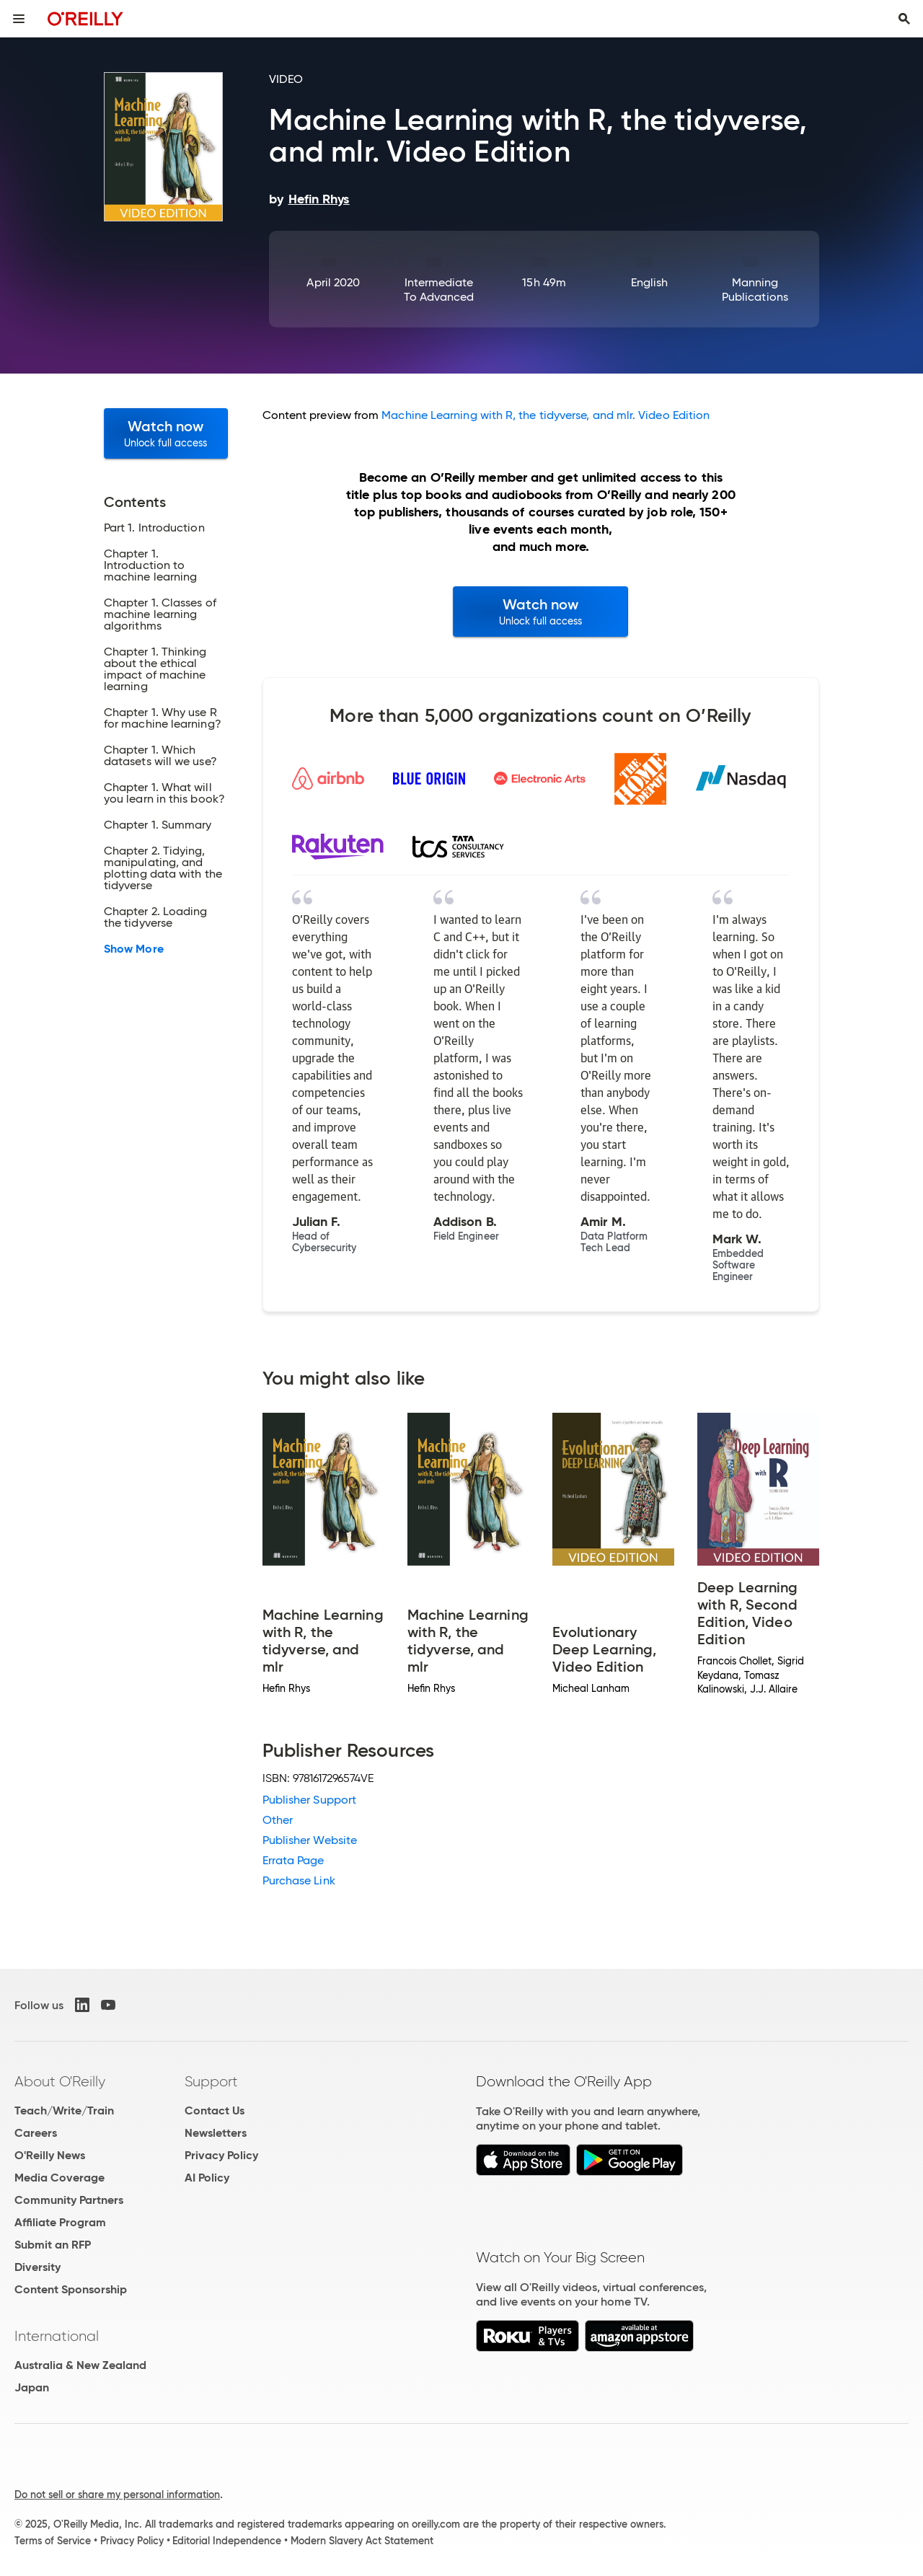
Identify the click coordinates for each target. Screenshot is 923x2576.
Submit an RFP (52, 2244)
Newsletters (216, 2132)
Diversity (37, 2267)
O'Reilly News (49, 2155)
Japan (31, 2387)
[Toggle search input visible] (904, 18)
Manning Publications (755, 289)
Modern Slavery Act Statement (362, 2540)
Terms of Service (52, 2540)
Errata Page (293, 1860)
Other (277, 1820)
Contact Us (214, 2110)
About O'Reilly (59, 2081)
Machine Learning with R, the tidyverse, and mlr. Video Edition (545, 415)
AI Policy (207, 2177)
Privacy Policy (221, 2155)
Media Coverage (59, 2177)
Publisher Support (309, 1800)
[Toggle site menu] (18, 18)
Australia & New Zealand (80, 2365)
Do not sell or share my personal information (117, 2494)
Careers (35, 2132)
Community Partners (68, 2199)
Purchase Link (298, 1880)
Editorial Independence (226, 2540)
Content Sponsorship (70, 2289)
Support (211, 2081)
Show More (134, 949)
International (56, 2336)
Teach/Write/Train (64, 2110)
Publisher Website (309, 1840)
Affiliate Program (60, 2222)
